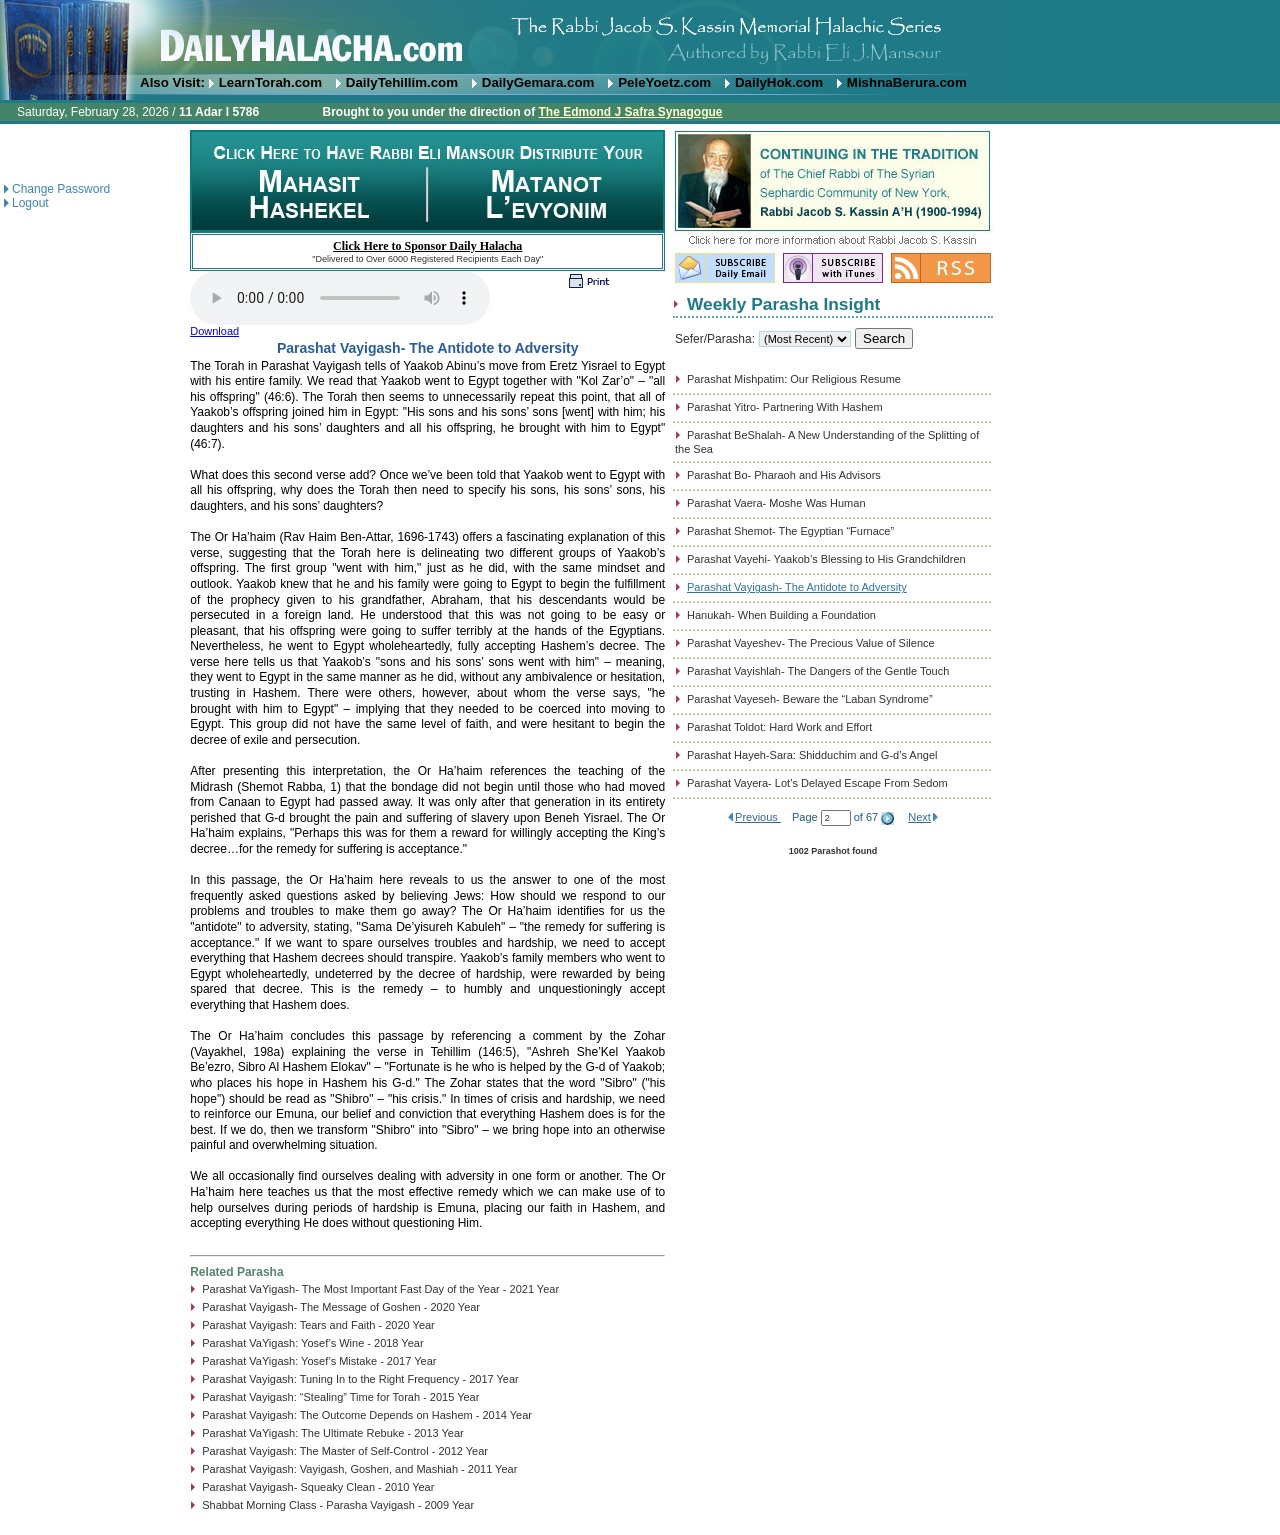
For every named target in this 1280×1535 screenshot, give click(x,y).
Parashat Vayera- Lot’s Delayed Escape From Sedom (817, 783)
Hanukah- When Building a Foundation (781, 615)
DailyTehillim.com (402, 82)
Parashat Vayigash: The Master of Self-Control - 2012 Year (345, 1451)
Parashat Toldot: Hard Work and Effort (779, 727)
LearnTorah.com (270, 82)
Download (214, 331)
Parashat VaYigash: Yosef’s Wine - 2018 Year (312, 1343)
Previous (758, 817)
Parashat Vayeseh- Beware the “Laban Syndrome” (810, 699)
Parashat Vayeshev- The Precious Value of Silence (811, 643)
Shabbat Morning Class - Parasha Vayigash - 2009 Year (338, 1505)
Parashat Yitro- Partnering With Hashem (785, 407)
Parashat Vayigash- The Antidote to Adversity (797, 587)
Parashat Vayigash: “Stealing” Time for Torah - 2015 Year (340, 1397)
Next (919, 817)
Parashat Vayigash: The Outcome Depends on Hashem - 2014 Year (367, 1415)
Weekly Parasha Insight (783, 304)
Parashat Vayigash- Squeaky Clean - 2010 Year (318, 1487)
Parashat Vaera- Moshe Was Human (776, 503)
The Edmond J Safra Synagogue (630, 112)
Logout (30, 203)
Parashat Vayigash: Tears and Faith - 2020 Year (318, 1325)
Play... (340, 298)
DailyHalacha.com (640, 37)
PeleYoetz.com (664, 82)
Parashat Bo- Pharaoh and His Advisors (784, 475)
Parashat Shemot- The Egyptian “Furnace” (790, 531)
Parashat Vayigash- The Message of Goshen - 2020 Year (341, 1307)
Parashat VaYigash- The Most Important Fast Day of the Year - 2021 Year (380, 1289)
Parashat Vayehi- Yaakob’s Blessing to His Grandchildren (826, 559)
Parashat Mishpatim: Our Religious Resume (794, 379)
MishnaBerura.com (907, 82)
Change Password (61, 189)
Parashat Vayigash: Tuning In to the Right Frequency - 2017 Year (360, 1379)
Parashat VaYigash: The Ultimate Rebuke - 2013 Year (333, 1433)
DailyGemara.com (538, 82)
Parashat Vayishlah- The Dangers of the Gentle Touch (818, 671)
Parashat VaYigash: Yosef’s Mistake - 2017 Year (319, 1361)
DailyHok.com (779, 82)
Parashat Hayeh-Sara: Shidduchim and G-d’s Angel (812, 755)
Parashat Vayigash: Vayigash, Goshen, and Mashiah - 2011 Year (359, 1469)
